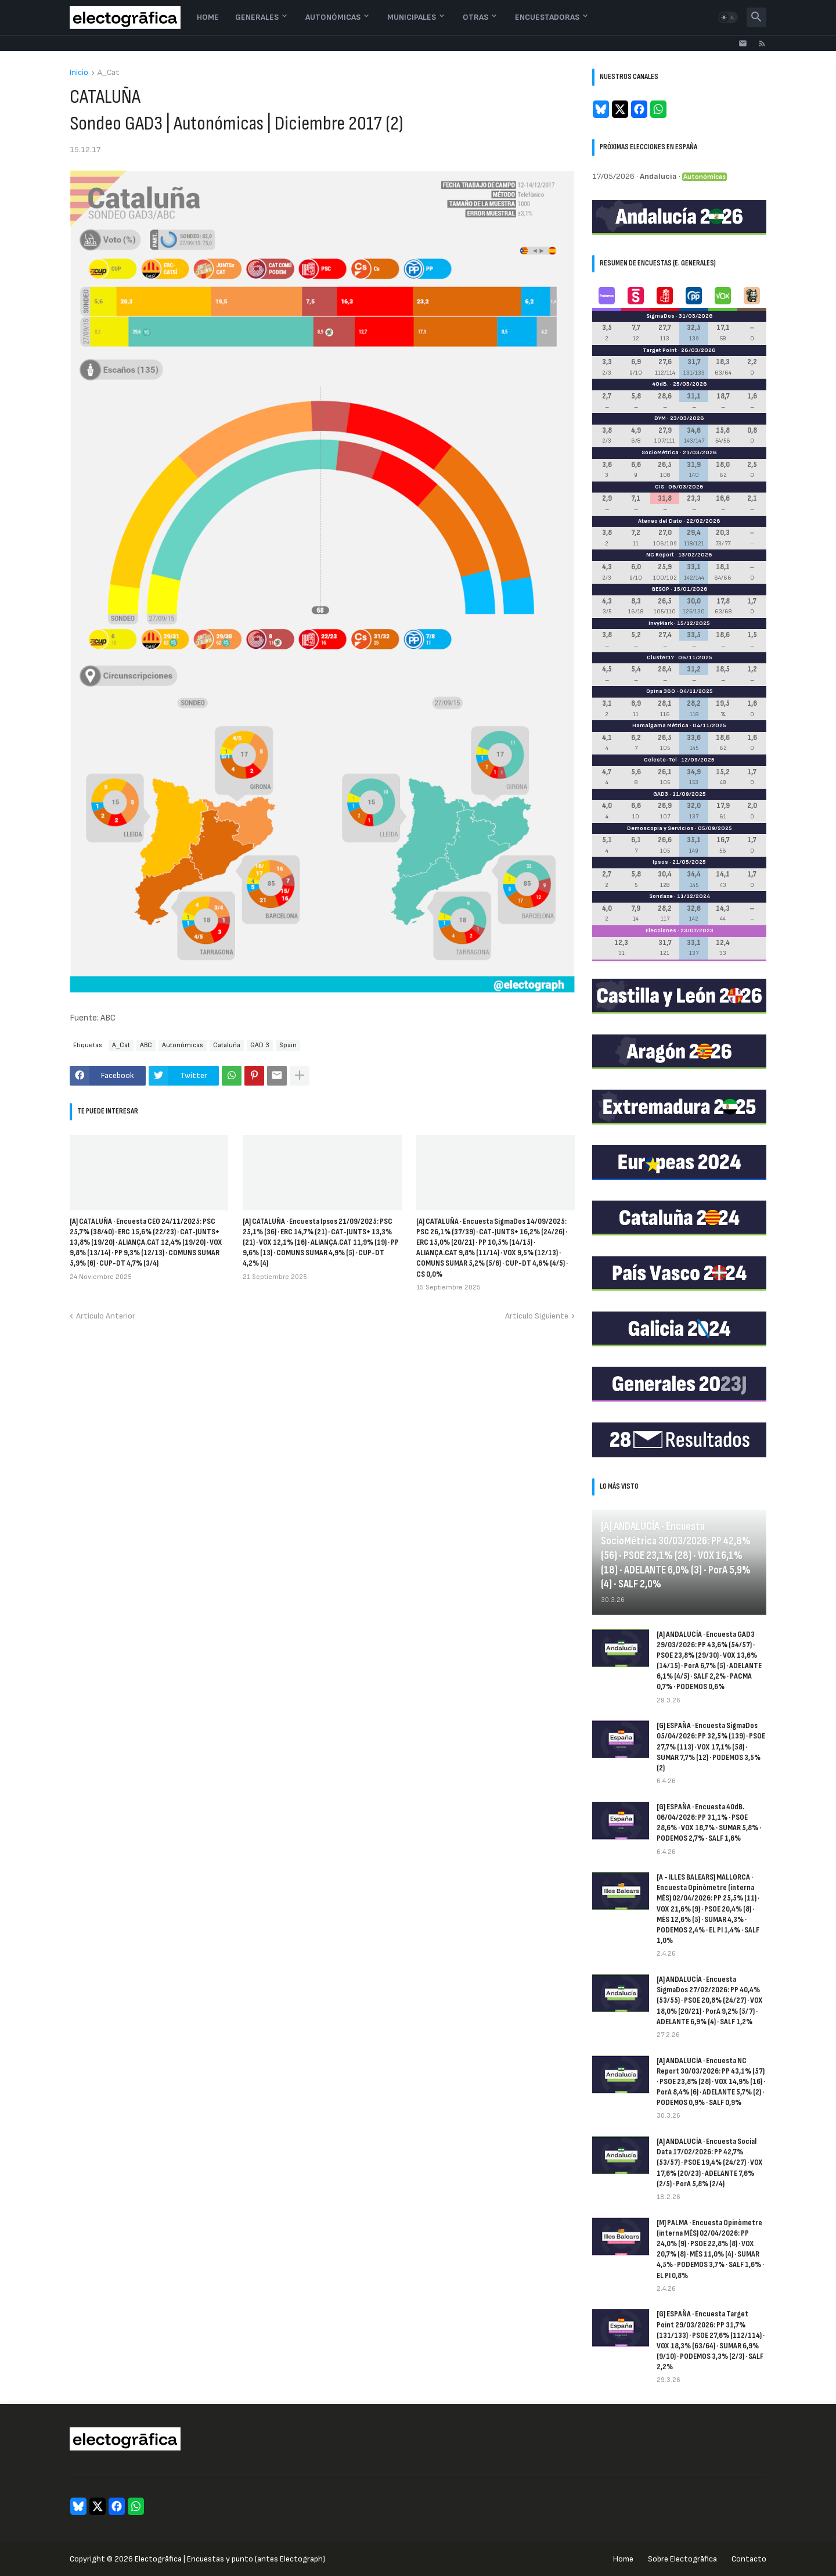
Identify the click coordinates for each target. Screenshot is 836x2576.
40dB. (660, 383)
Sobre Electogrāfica (682, 2559)
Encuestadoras (547, 17)
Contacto (749, 2559)
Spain (288, 1045)
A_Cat (109, 73)
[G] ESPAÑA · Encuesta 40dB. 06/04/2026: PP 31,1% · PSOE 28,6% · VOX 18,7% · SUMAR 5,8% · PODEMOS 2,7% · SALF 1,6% (709, 1823)
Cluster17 (660, 657)
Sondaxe (661, 896)
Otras (475, 17)
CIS (659, 486)
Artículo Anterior (105, 1316)
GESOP (660, 588)
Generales (257, 17)
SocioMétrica (660, 452)
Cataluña (226, 1045)
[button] (728, 17)
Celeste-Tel (660, 759)
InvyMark (660, 623)
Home (208, 17)
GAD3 (660, 794)
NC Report (660, 554)
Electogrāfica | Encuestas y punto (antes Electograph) (230, 2559)
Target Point (660, 350)
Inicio (79, 73)
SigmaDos (660, 315)
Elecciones (661, 930)
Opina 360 (660, 691)
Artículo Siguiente (536, 1316)
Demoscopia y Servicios (660, 828)
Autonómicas (333, 17)
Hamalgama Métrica (660, 725)
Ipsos (660, 861)
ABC (146, 1045)
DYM (660, 418)
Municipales (411, 17)
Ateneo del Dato (660, 521)
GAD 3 (259, 1045)
